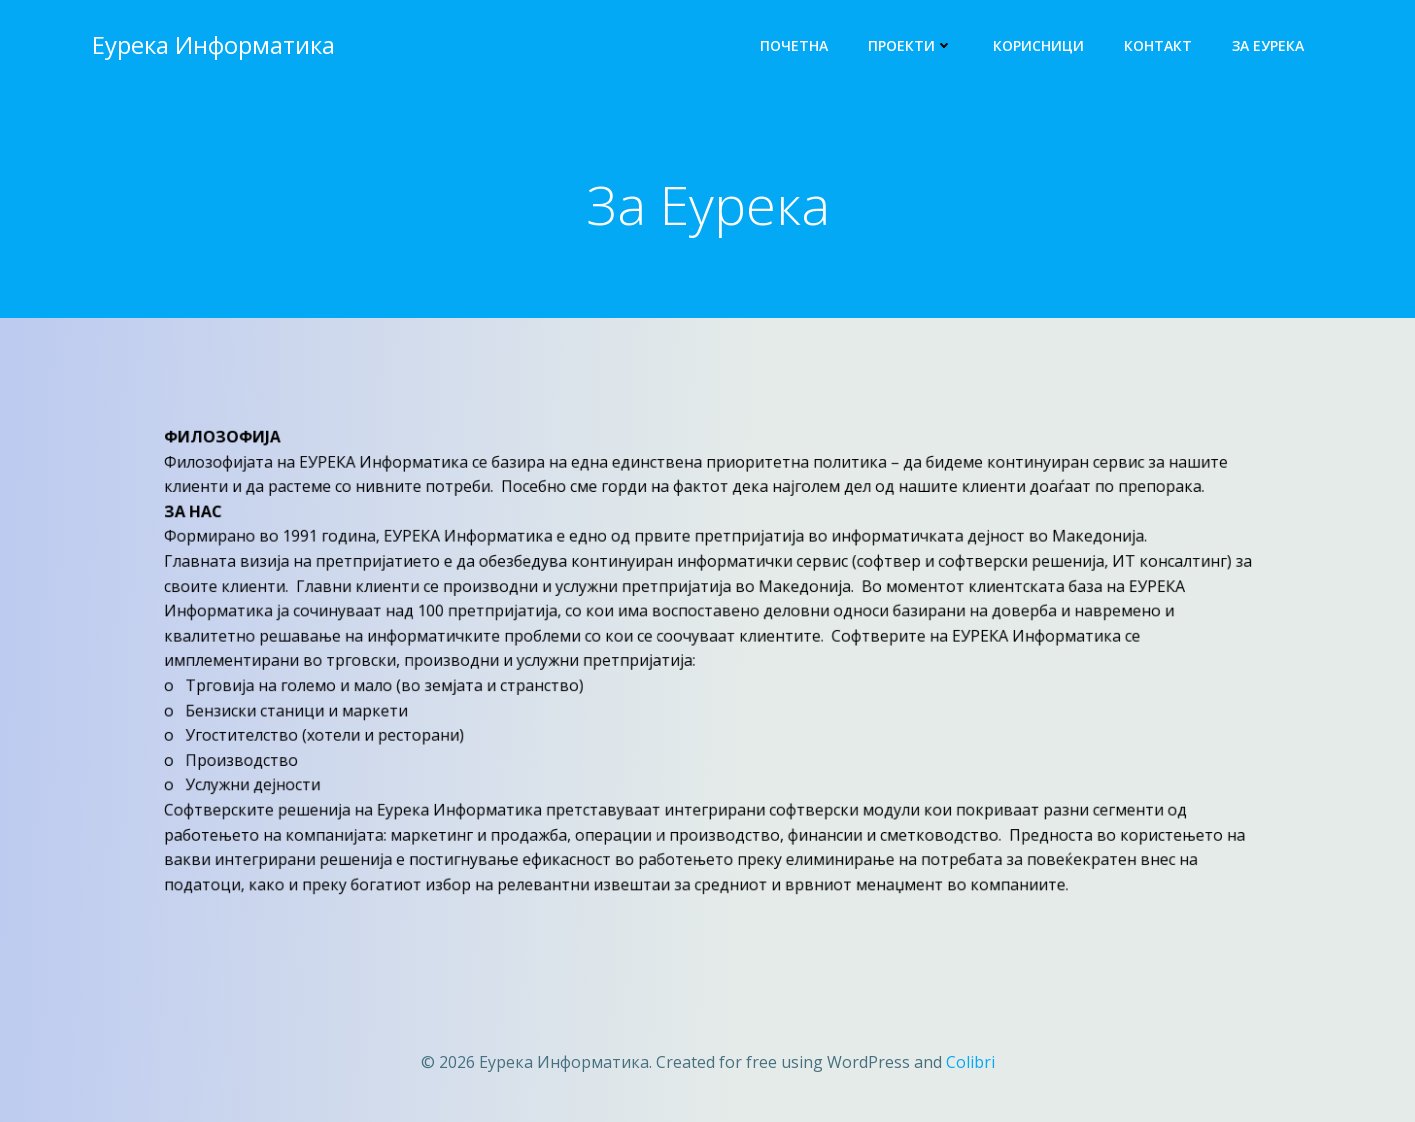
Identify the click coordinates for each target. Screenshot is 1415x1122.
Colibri (970, 1062)
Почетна (794, 45)
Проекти (910, 45)
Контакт (1158, 45)
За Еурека (1268, 45)
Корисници (1038, 45)
